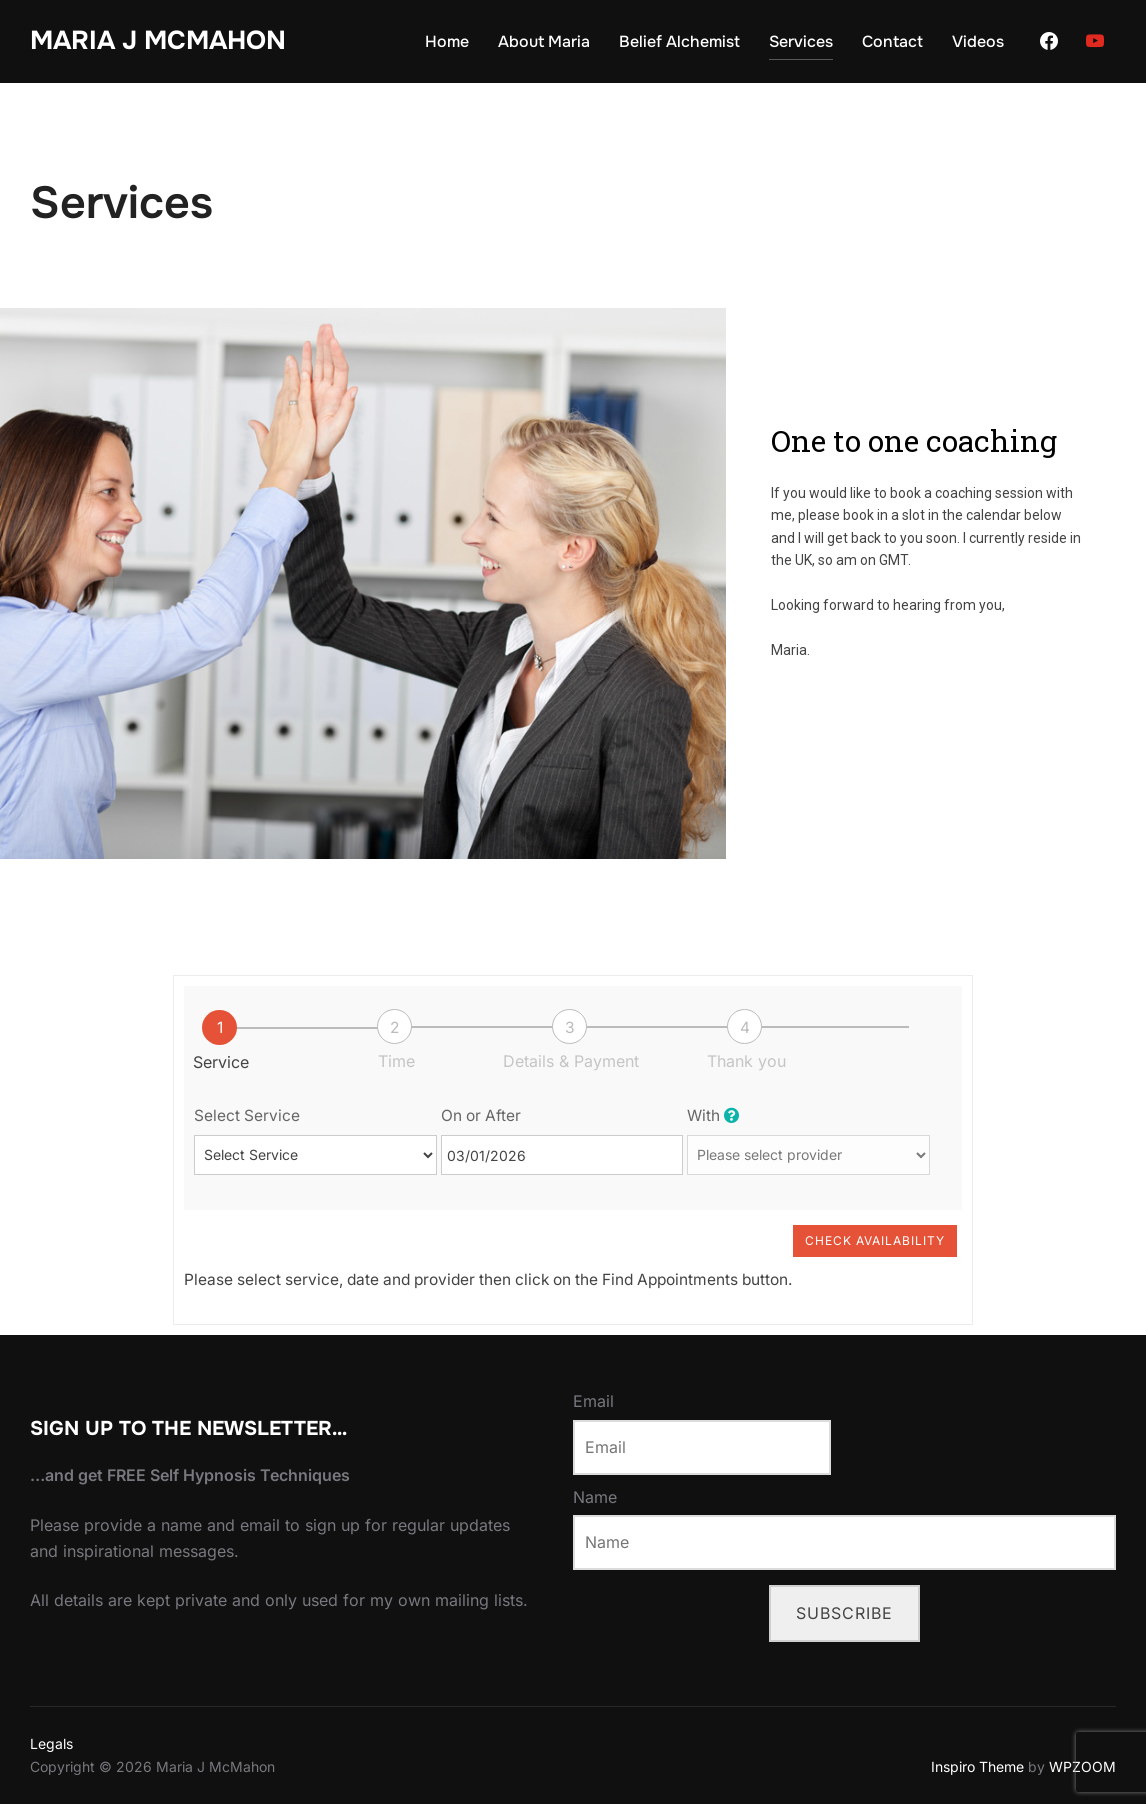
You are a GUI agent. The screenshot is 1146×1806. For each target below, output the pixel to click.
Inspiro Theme (977, 1767)
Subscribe (844, 1614)
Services (801, 41)
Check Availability (875, 1241)
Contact (892, 41)
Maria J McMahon (158, 40)
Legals (51, 1744)
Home (447, 41)
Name (595, 1498)
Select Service (247, 1116)
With (713, 1116)
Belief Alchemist (679, 41)
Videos (978, 41)
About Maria (544, 41)
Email (593, 1403)
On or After (481, 1116)
